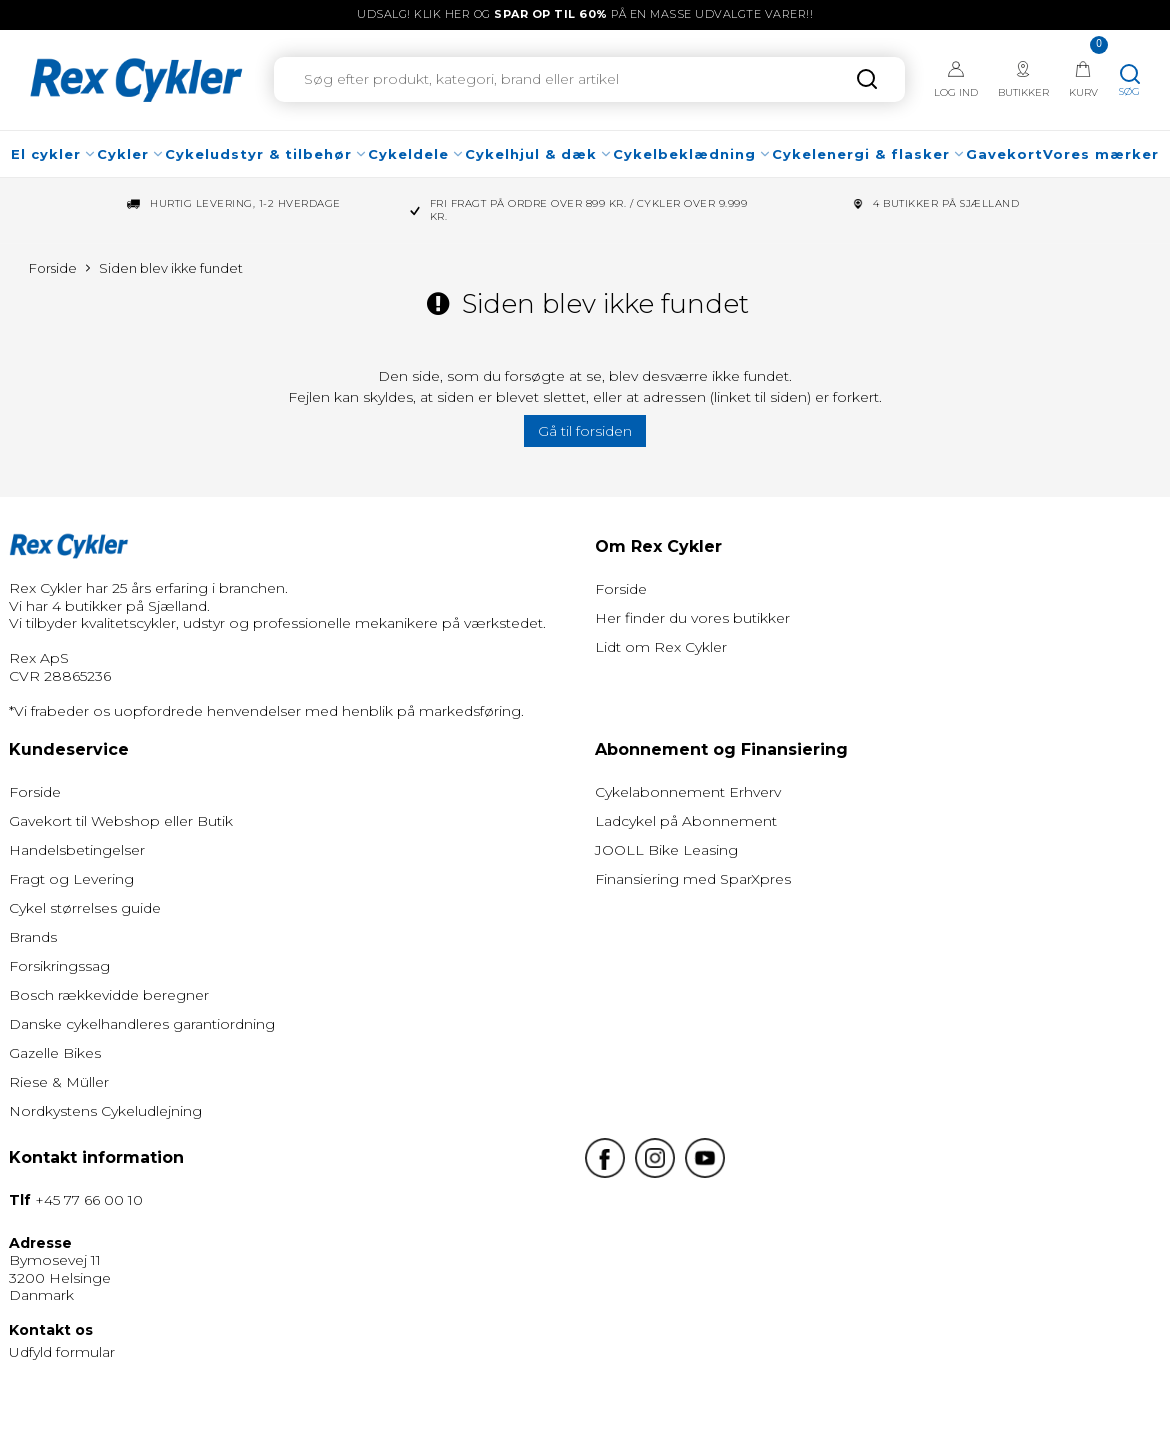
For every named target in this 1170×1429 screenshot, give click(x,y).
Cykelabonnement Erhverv (688, 792)
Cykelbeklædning (692, 154)
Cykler (131, 154)
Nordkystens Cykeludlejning (105, 1111)
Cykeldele (416, 154)
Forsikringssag (59, 966)
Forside (621, 589)
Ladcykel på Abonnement (686, 821)
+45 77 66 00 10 (89, 1200)
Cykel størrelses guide (85, 908)
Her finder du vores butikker (692, 618)
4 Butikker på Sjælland (946, 204)
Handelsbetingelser (77, 850)
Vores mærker (1101, 154)
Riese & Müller (59, 1082)
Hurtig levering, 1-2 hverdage (245, 204)
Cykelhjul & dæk (539, 154)
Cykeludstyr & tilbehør (266, 154)
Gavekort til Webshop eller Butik (121, 821)
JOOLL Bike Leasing (666, 850)
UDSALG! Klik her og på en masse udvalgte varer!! (585, 14)
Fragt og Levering (71, 879)
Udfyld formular (62, 1352)
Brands (33, 937)
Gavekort (1004, 154)
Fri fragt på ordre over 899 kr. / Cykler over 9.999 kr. (589, 210)
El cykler (54, 154)
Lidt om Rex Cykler (661, 647)
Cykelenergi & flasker (869, 154)
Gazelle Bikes (55, 1053)
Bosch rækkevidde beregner (109, 995)
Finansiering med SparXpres (693, 879)
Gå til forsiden (585, 431)
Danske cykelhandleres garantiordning (142, 1024)
